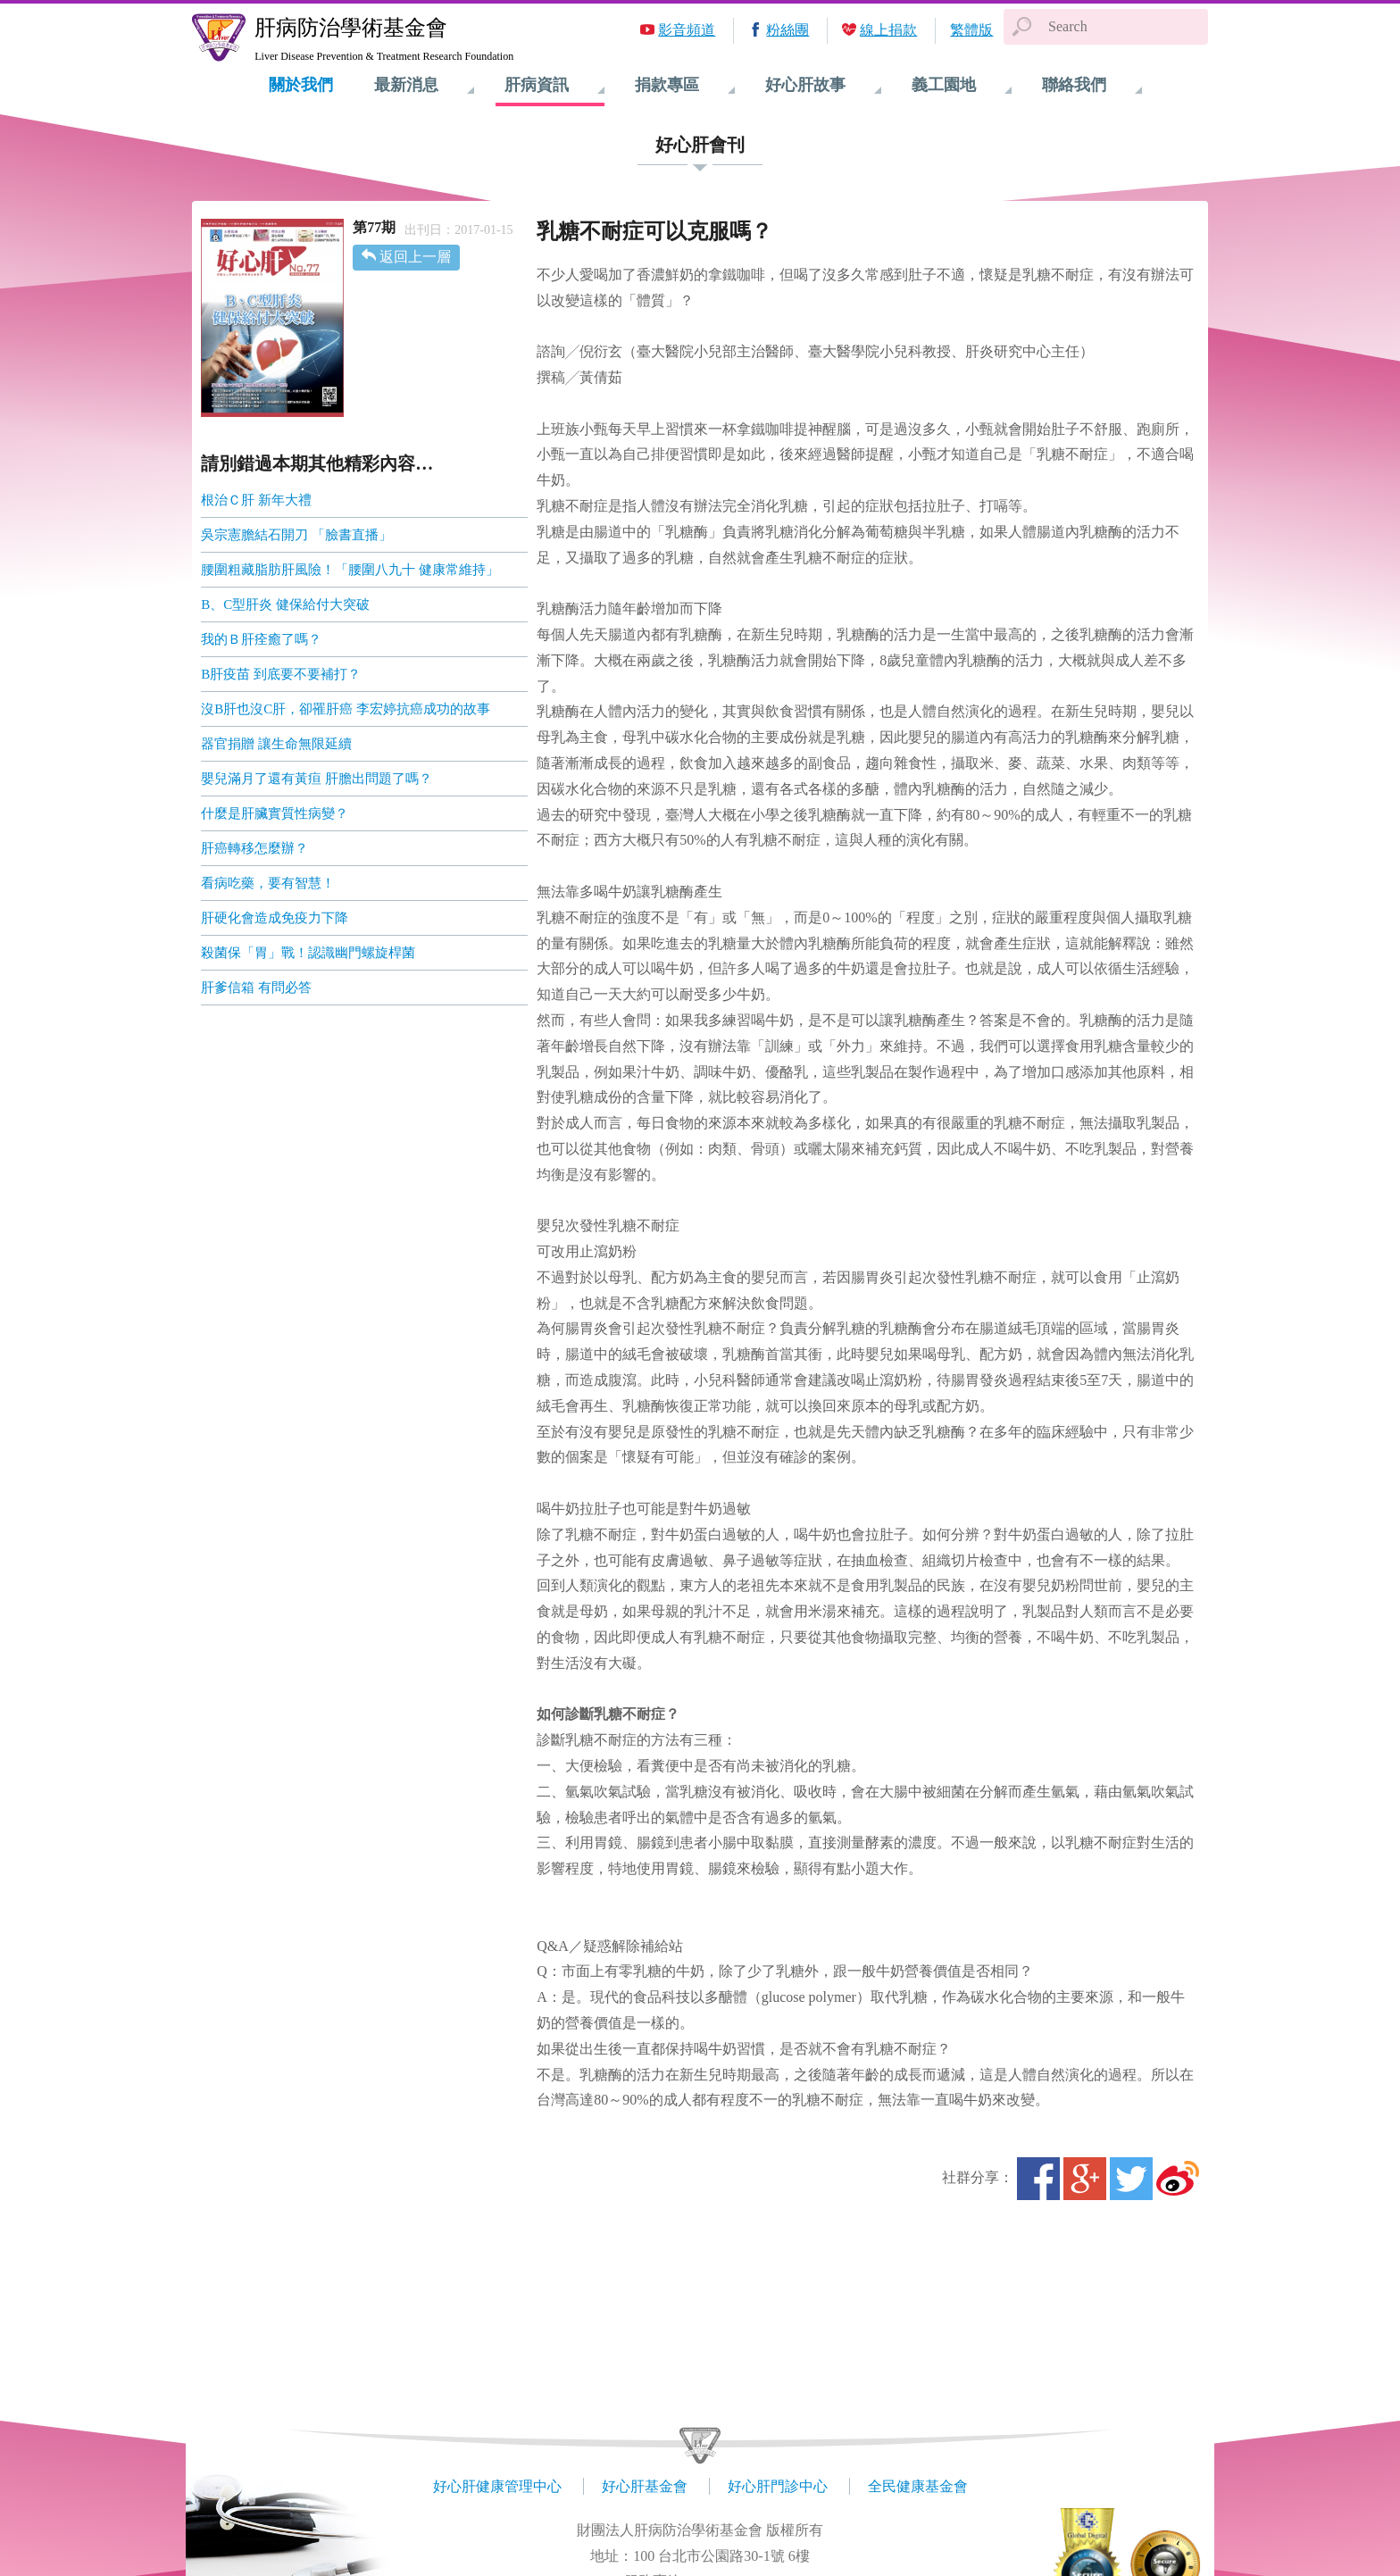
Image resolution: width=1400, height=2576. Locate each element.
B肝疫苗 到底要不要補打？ (281, 674)
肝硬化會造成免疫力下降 (274, 918)
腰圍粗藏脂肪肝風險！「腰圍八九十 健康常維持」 (350, 570)
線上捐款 (888, 30)
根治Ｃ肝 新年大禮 (256, 500)
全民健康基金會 (918, 2486)
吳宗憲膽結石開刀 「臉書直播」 (296, 535)
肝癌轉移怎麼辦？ (254, 848)
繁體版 (971, 30)
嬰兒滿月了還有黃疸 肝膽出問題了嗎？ (316, 778)
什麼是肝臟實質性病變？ (274, 813)
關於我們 (301, 85)
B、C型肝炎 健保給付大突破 (285, 604)
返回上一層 (415, 256)
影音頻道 (686, 30)
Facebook (1038, 2178)
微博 (1177, 2178)
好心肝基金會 (645, 2486)
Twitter (1131, 2178)
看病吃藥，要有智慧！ (268, 883)
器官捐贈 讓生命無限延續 (276, 744)
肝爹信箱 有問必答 (256, 987)
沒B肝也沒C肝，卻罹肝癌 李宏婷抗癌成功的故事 (345, 709)
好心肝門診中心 (778, 2486)
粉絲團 (787, 30)
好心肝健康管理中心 (497, 2486)
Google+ (1084, 2178)
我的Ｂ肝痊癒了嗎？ (261, 639)
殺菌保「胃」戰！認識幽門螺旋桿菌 (308, 953)
